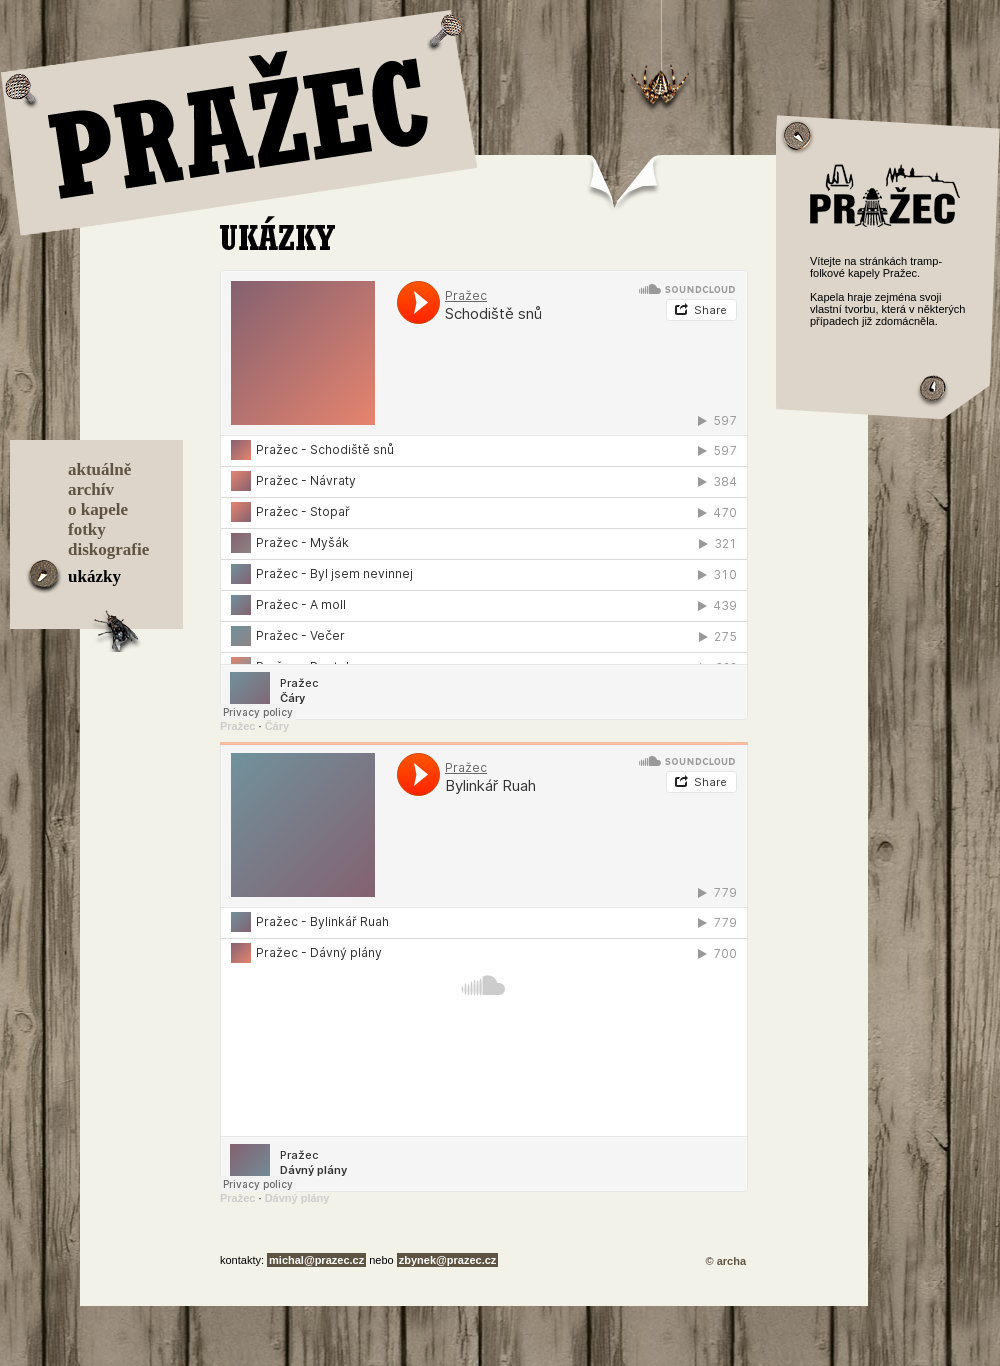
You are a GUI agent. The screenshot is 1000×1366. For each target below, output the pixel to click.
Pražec (237, 726)
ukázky (94, 576)
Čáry (277, 726)
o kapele (98, 509)
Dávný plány (297, 1198)
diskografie (108, 549)
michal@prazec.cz (316, 1260)
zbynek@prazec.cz (448, 1260)
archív (91, 489)
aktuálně (99, 469)
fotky (87, 529)
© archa (725, 1261)
